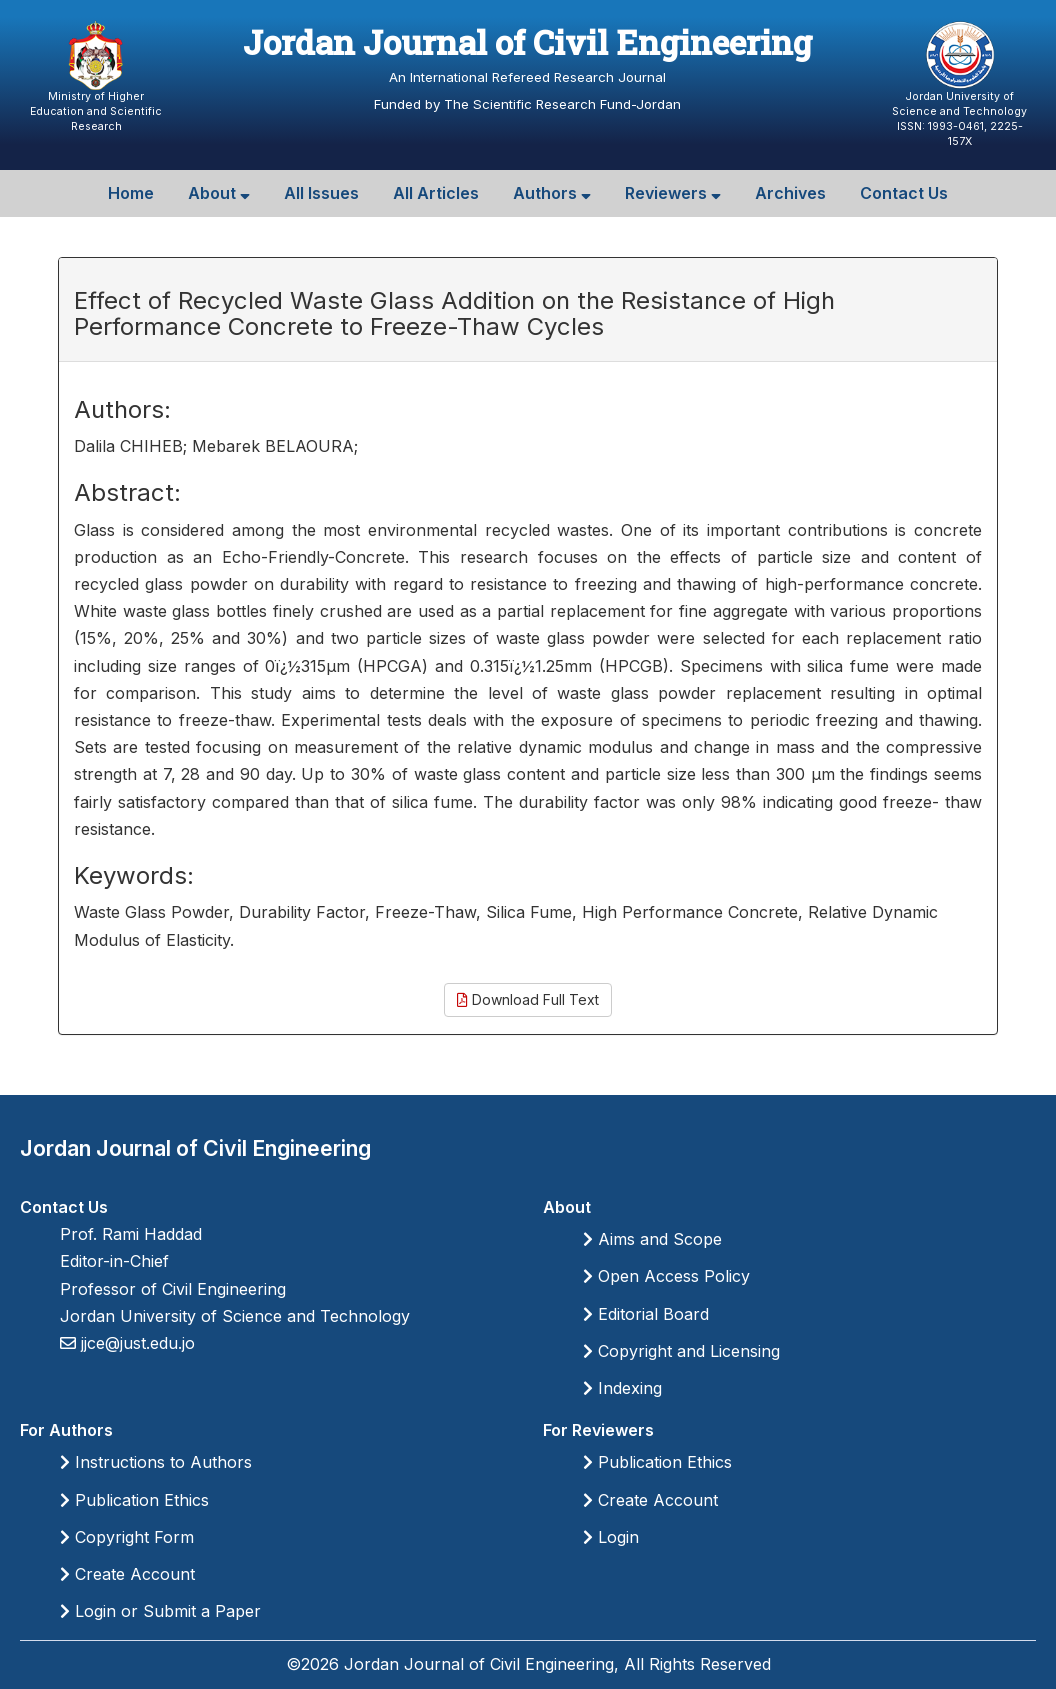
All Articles (436, 193)
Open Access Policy (666, 1276)
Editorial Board (646, 1314)
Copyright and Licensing (681, 1351)
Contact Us (904, 193)
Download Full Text (528, 999)
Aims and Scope (652, 1239)
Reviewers (673, 193)
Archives (790, 193)
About (219, 193)
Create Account (127, 1574)
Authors (552, 193)
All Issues (321, 193)
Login (611, 1537)
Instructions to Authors (156, 1462)
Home (131, 193)
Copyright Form (127, 1537)
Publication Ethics (134, 1500)
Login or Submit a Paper (160, 1611)
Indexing (622, 1388)
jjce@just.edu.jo (135, 1343)
